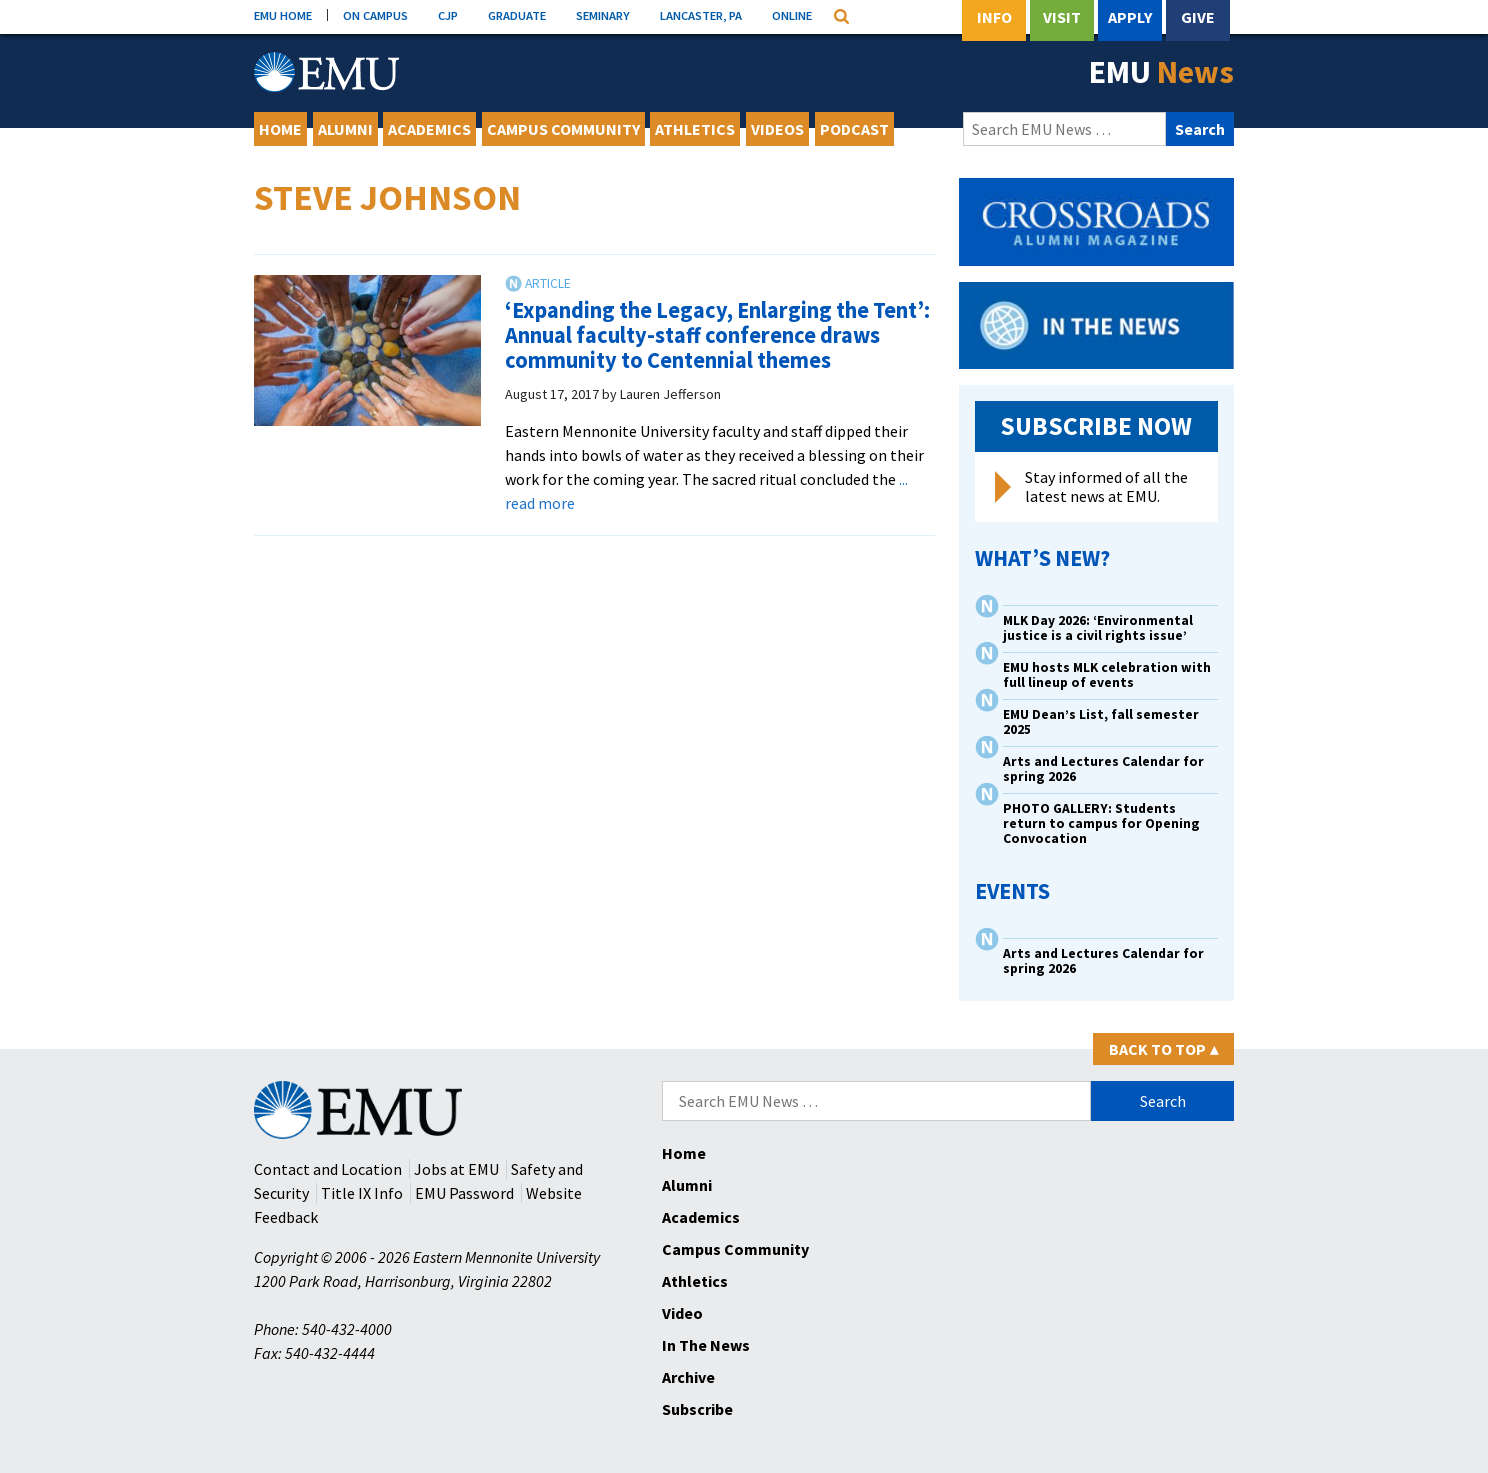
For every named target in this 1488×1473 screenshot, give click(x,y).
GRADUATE (517, 15)
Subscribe (697, 1409)
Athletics (695, 129)
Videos (777, 129)
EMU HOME (283, 15)
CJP (448, 15)
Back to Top (1163, 1049)
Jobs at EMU (456, 1169)
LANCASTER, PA (701, 15)
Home (280, 129)
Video (682, 1313)
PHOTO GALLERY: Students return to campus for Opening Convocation (1101, 823)
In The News (706, 1345)
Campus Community (563, 129)
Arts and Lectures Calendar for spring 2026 (1103, 769)
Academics (429, 129)
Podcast (854, 129)
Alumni (345, 129)
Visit (1062, 17)
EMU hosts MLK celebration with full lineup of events (1107, 675)
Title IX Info (362, 1193)
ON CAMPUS (375, 15)
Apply (1130, 17)
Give (1198, 17)
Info (994, 17)
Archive (688, 1377)
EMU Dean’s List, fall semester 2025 (1101, 722)
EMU (1161, 72)
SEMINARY (603, 15)
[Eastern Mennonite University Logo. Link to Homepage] (326, 72)
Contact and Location (328, 1169)
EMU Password (464, 1193)
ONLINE (792, 15)
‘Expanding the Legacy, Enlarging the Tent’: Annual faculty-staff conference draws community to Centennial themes (717, 334)
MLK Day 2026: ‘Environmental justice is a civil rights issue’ (1098, 628)
